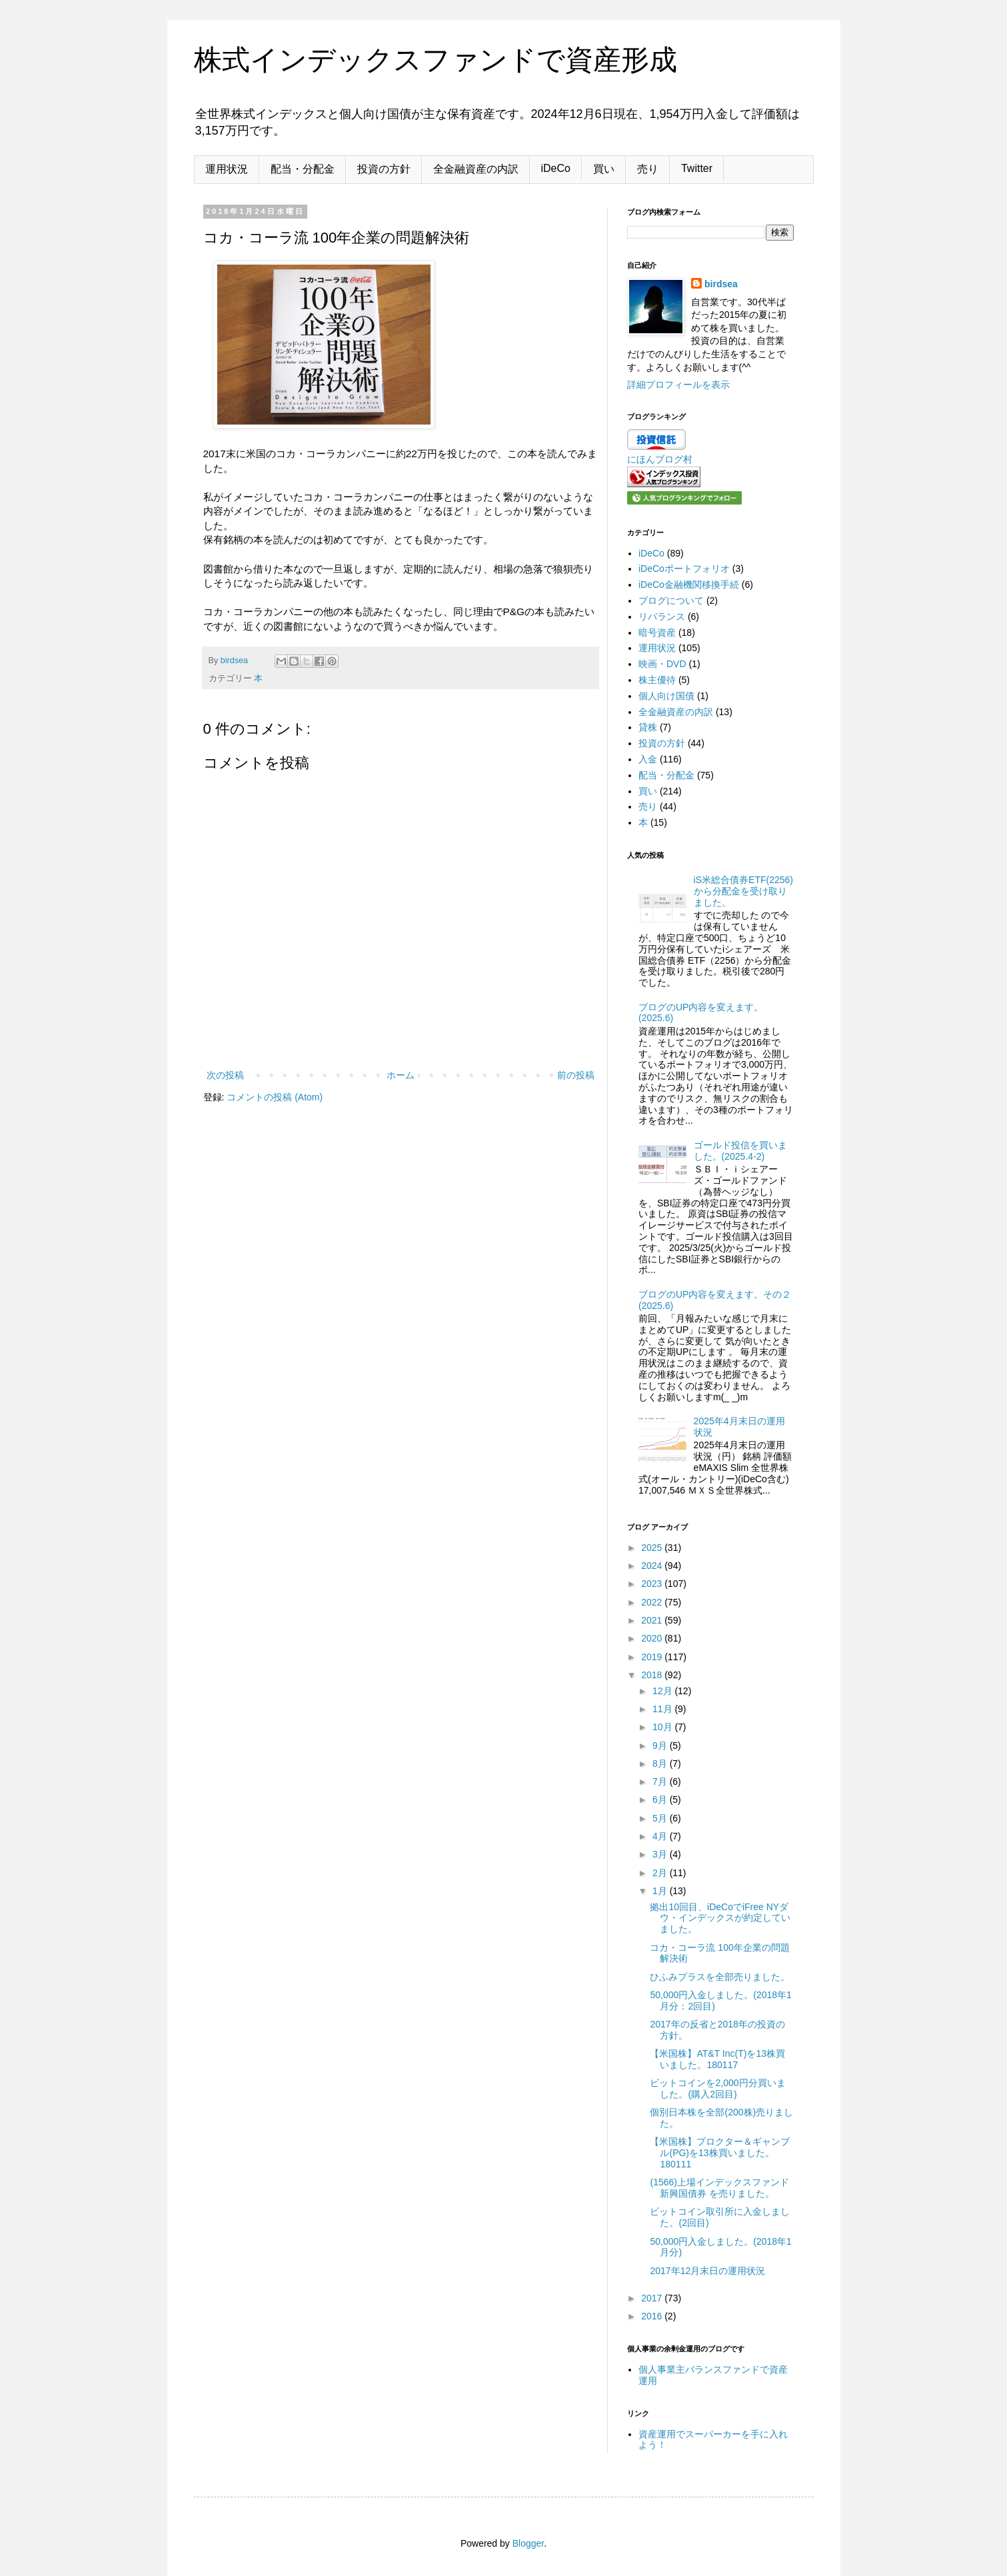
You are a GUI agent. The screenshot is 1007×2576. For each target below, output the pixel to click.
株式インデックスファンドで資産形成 (435, 59)
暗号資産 (657, 632)
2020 (652, 1638)
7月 (661, 1781)
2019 (652, 1657)
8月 (661, 1763)
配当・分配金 (303, 169)
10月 (663, 1727)
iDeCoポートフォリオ (684, 568)
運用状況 (226, 169)
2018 (652, 1675)
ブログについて (671, 600)
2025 (652, 1547)
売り (647, 169)
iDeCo (555, 168)
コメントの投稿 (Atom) (275, 1097)
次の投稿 (225, 1075)
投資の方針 (384, 169)
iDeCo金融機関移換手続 (688, 584)
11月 (663, 1709)
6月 (661, 1799)
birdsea (721, 284)
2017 (652, 2298)
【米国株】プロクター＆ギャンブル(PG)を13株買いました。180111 (720, 2152)
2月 (661, 1873)
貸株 (647, 727)
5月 (661, 1818)
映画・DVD (662, 663)
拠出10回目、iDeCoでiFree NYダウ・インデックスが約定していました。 (720, 1918)
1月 (661, 1891)
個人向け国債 (666, 695)
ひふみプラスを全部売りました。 (720, 1976)
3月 (661, 1854)
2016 (652, 2316)
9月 (661, 1745)
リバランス (661, 616)
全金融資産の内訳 (475, 169)
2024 (652, 1565)
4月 (661, 1836)
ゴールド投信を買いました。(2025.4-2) (740, 1151)
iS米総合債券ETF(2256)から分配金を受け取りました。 (743, 891)
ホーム (401, 1075)
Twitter (696, 168)
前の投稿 (575, 1075)
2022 (652, 1602)
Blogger (528, 2543)
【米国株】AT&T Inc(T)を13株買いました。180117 (717, 2059)
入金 (647, 759)
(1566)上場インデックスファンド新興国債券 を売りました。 (719, 2188)
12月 (663, 1691)
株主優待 (657, 679)
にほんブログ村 (659, 459)
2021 (652, 1620)
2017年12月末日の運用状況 (707, 2270)
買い (603, 169)
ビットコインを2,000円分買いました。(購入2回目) (717, 2088)
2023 (652, 1583)
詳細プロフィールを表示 (678, 384)
